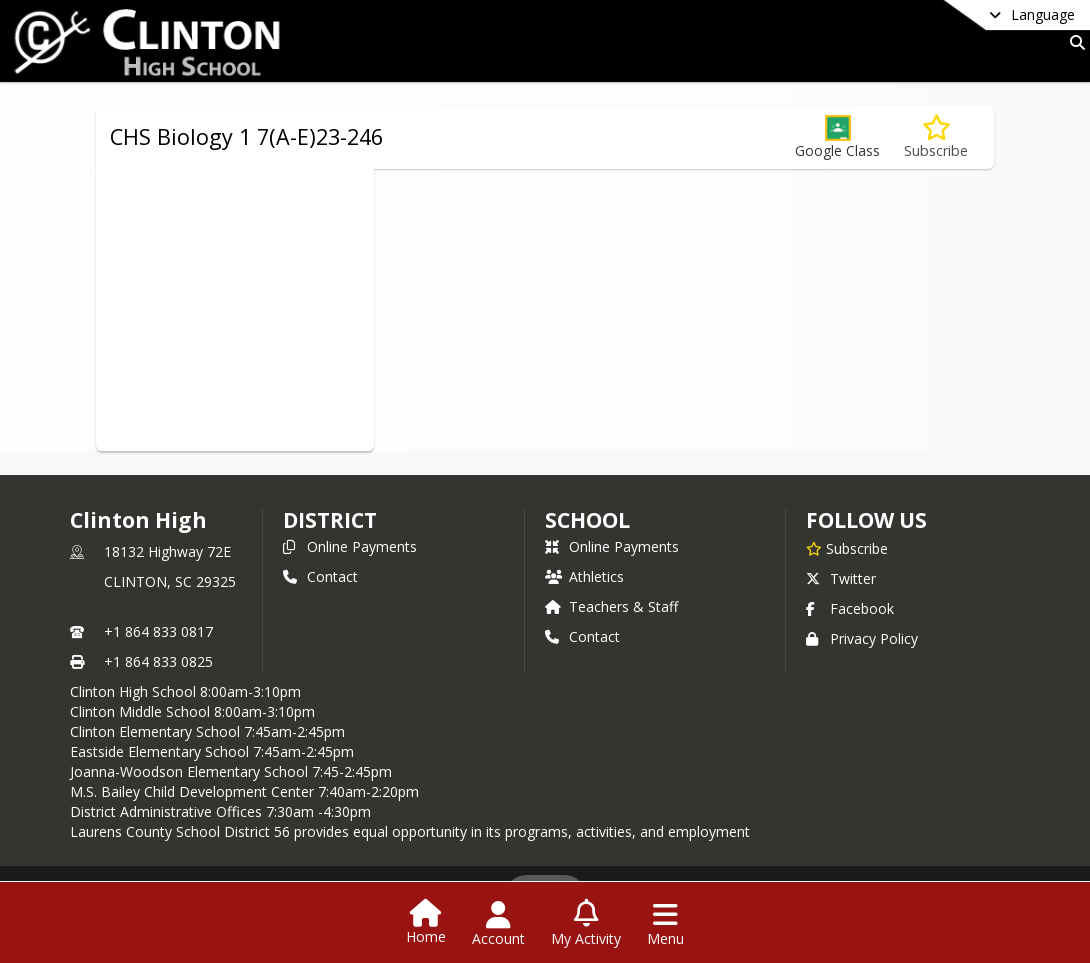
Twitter (841, 578)
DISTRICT (330, 520)
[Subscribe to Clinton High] (847, 548)
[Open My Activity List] (586, 924)
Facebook (850, 608)
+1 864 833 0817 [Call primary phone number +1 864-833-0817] (158, 631)
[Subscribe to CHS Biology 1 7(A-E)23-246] (936, 137)
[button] (837, 137)
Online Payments (350, 546)
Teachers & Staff (611, 606)
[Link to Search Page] (1073, 42)
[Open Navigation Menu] (665, 924)
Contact (320, 576)
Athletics (584, 576)
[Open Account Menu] (498, 924)
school (587, 520)
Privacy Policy (862, 638)
